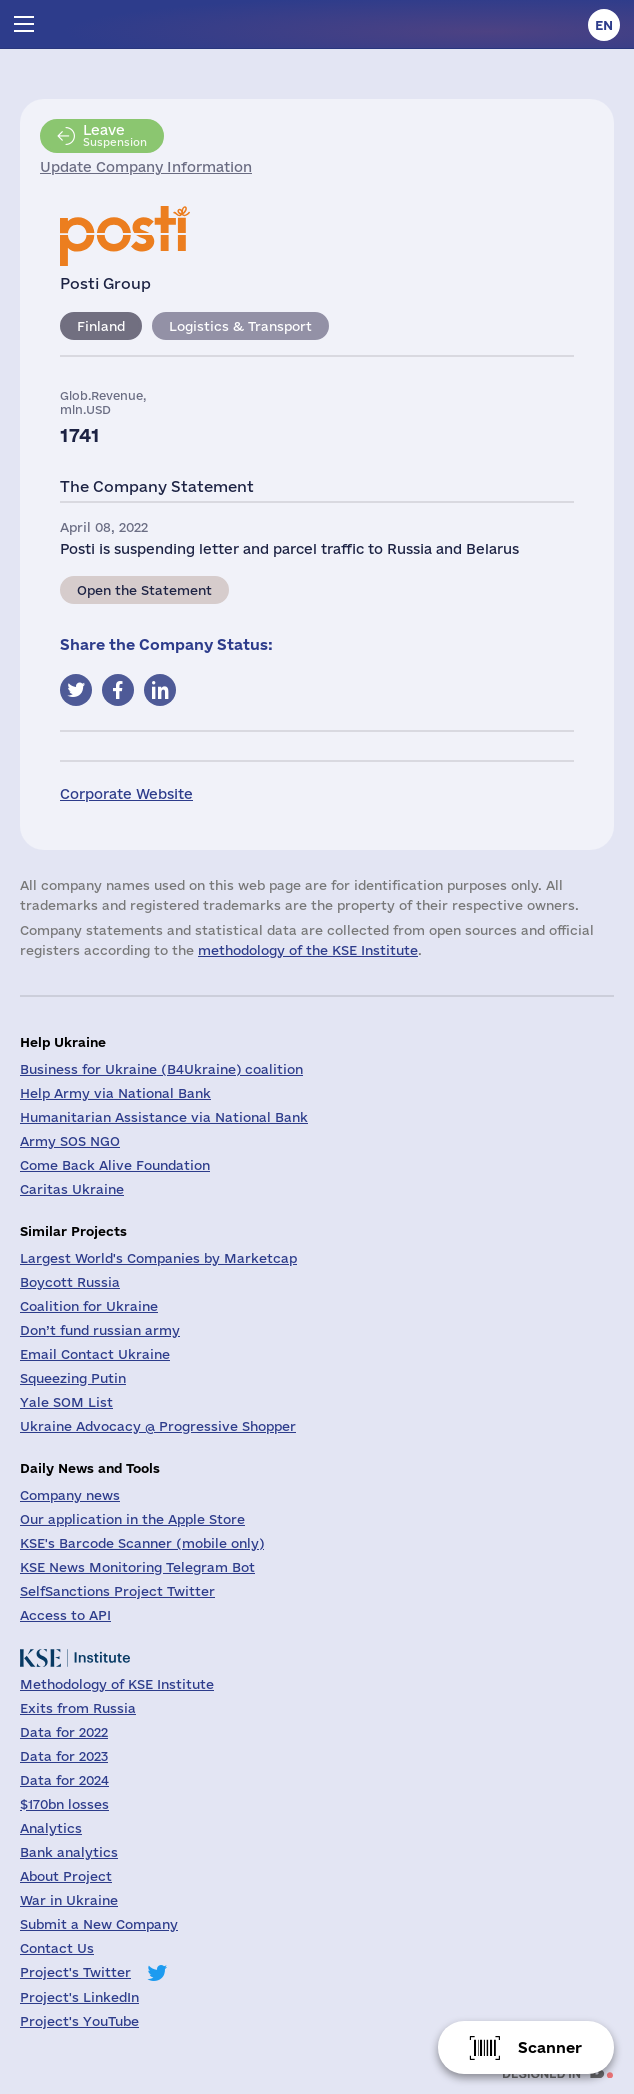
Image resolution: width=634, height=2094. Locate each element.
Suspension (115, 135)
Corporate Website (126, 794)
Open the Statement (144, 590)
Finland (101, 326)
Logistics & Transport (240, 326)
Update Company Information (146, 167)
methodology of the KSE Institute (308, 950)
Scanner (550, 2047)
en (604, 25)
